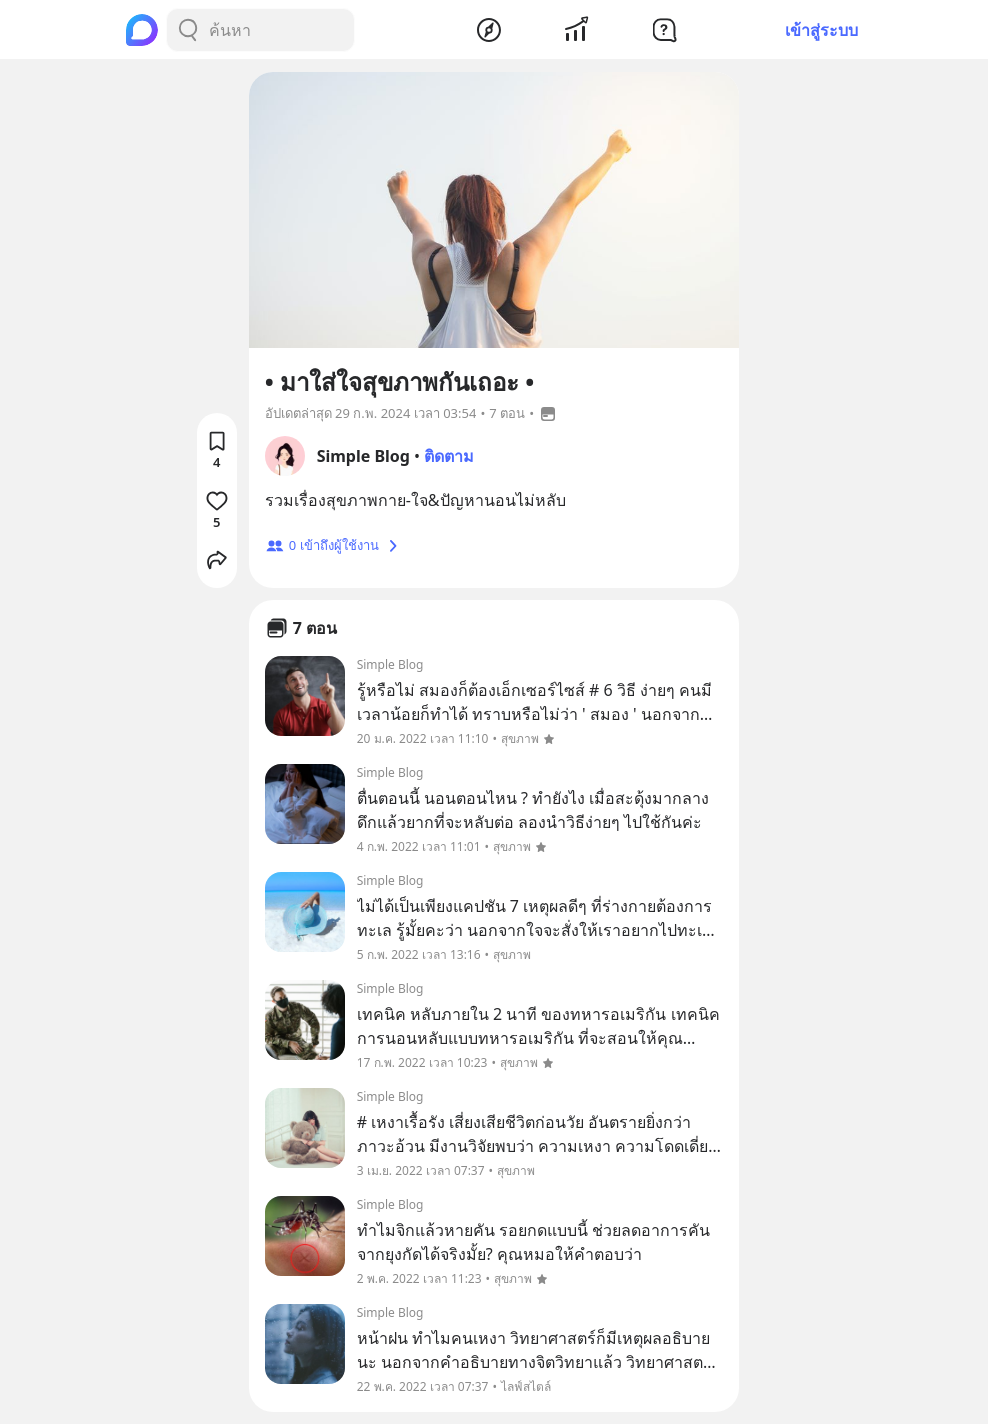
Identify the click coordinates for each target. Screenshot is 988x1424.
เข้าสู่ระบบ (821, 30)
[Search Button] (188, 30)
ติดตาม (449, 456)
